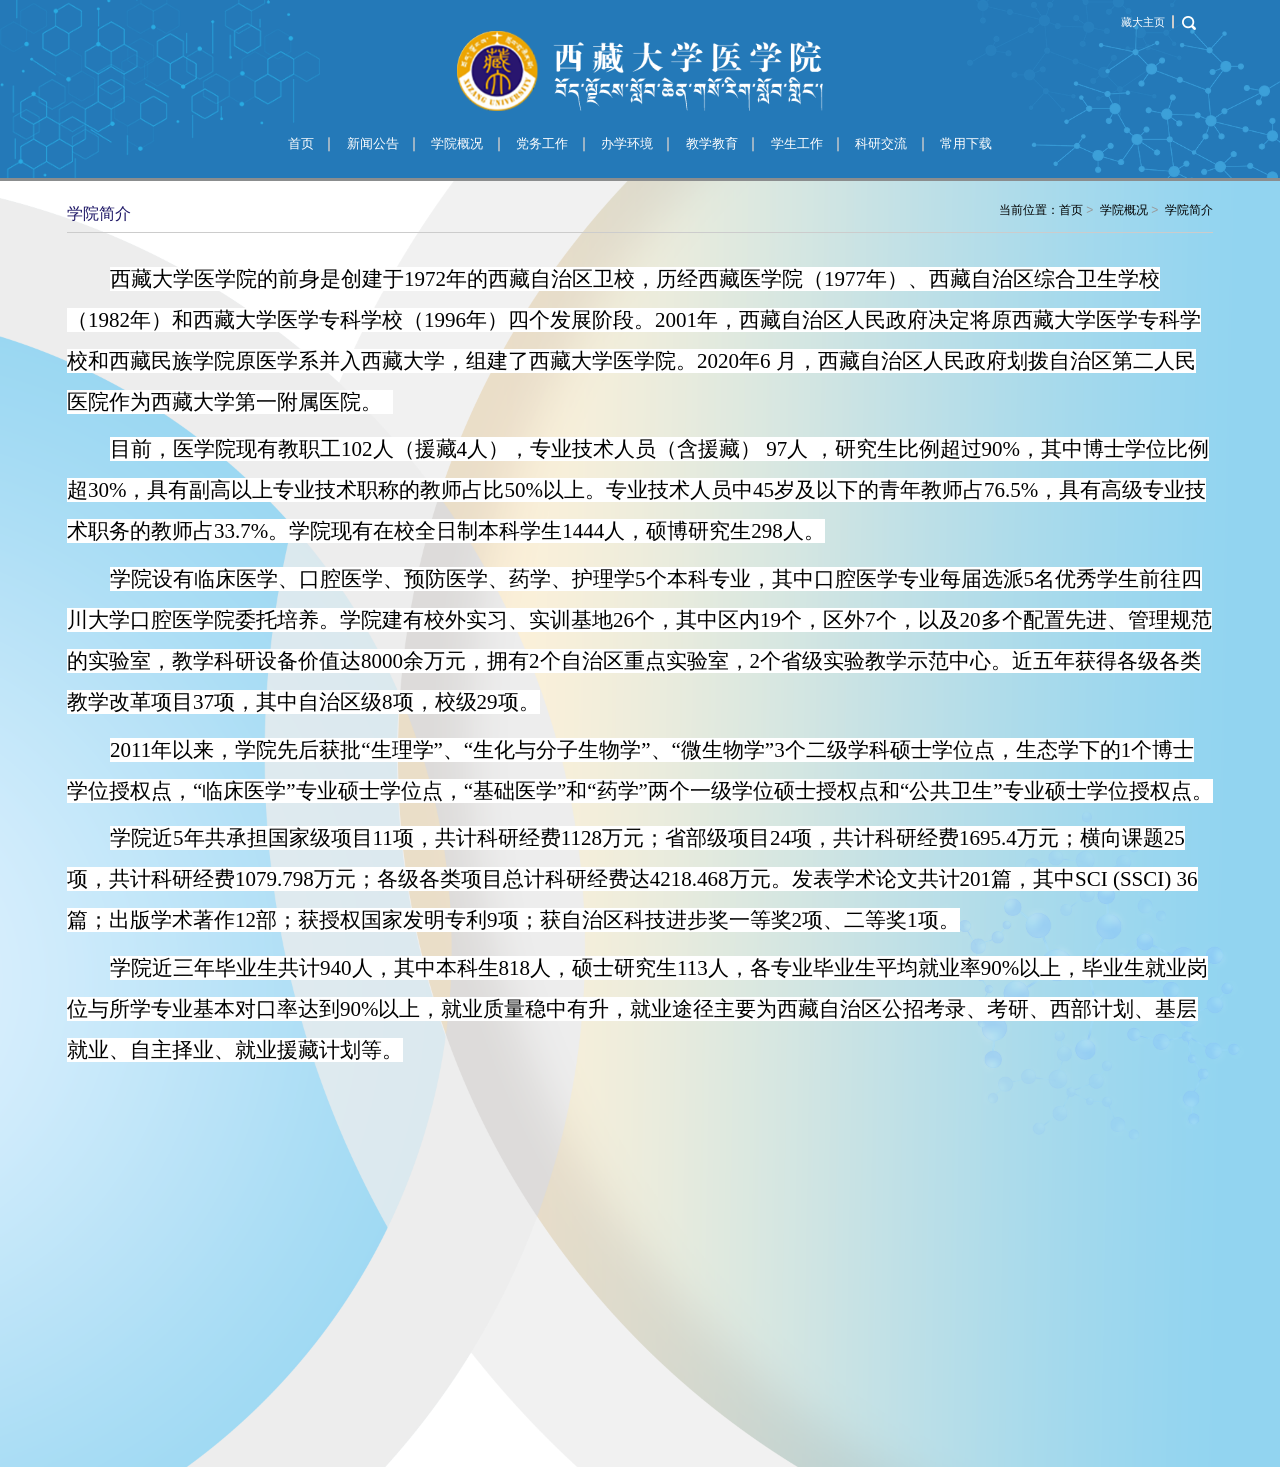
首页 (301, 143)
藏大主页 (1143, 22)
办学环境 (627, 143)
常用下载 (966, 143)
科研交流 (881, 143)
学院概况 (457, 143)
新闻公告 (373, 143)
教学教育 (712, 143)
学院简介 (1189, 210)
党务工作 (542, 143)
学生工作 (797, 143)
